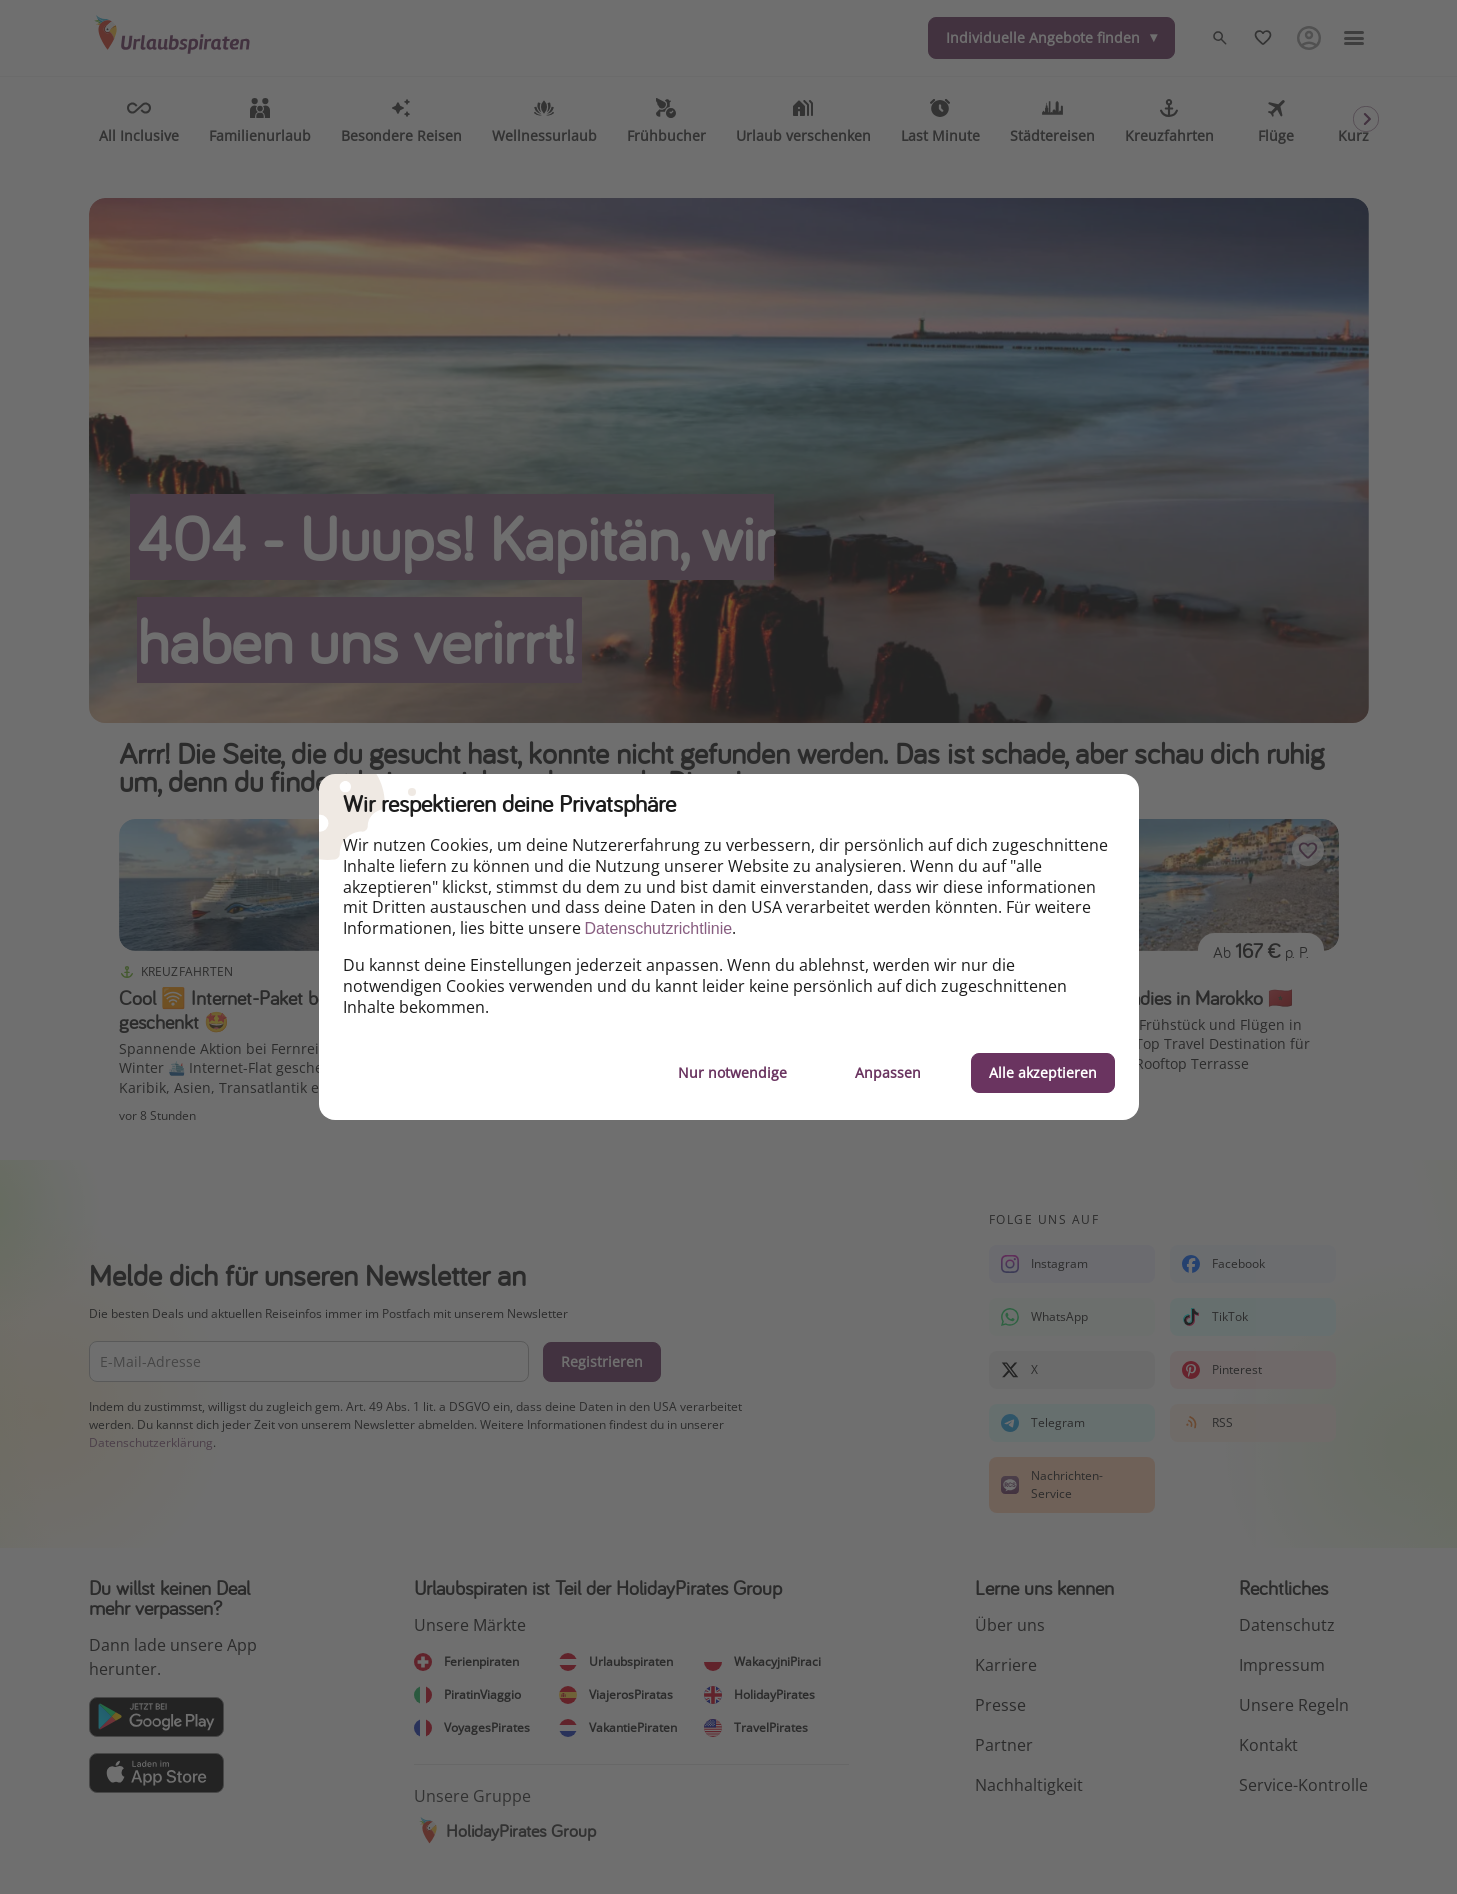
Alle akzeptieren (1043, 1072)
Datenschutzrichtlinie (659, 928)
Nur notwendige (732, 1072)
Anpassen (888, 1072)
